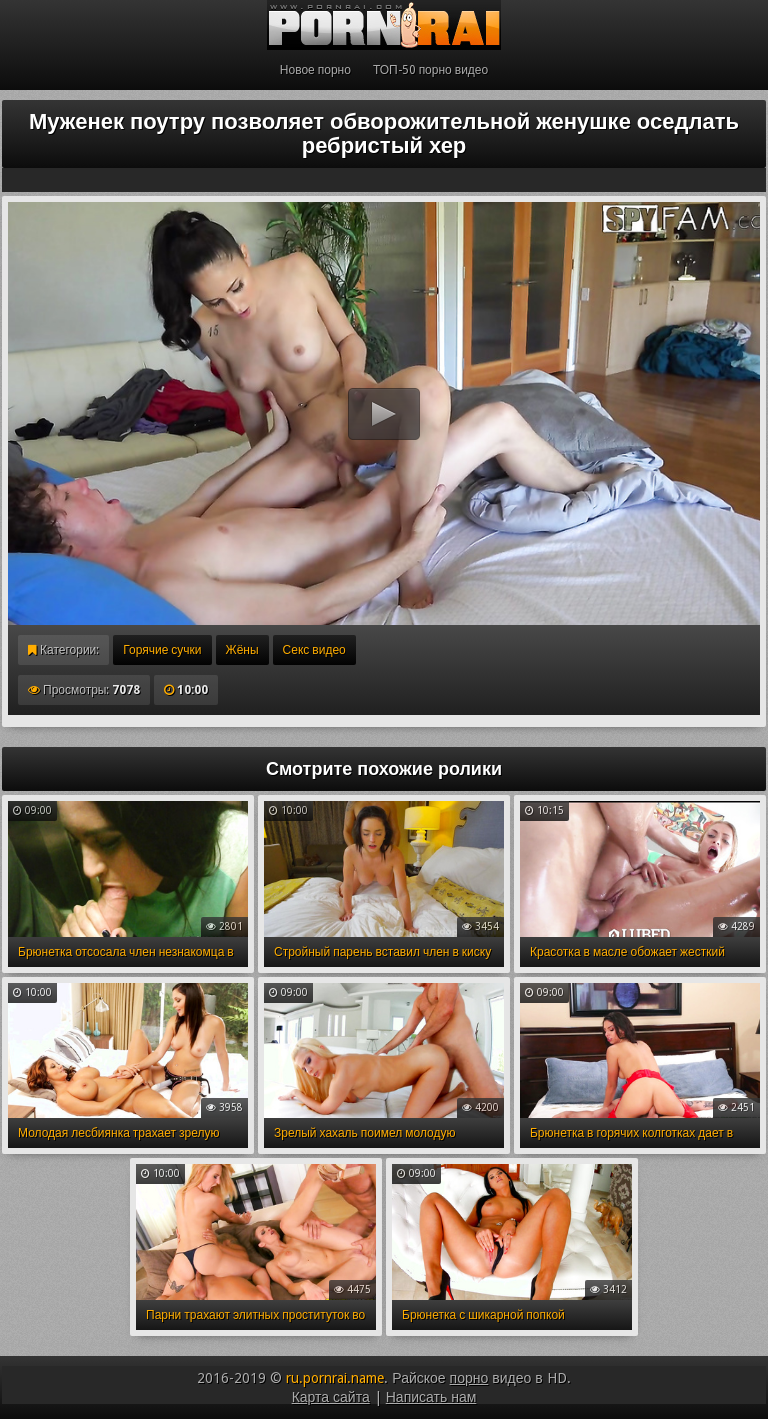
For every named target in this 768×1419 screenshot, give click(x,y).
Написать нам (431, 1397)
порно (469, 1378)
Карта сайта (331, 1397)
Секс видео (314, 650)
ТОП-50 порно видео (430, 70)
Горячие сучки (162, 650)
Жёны (242, 650)
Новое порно (315, 70)
